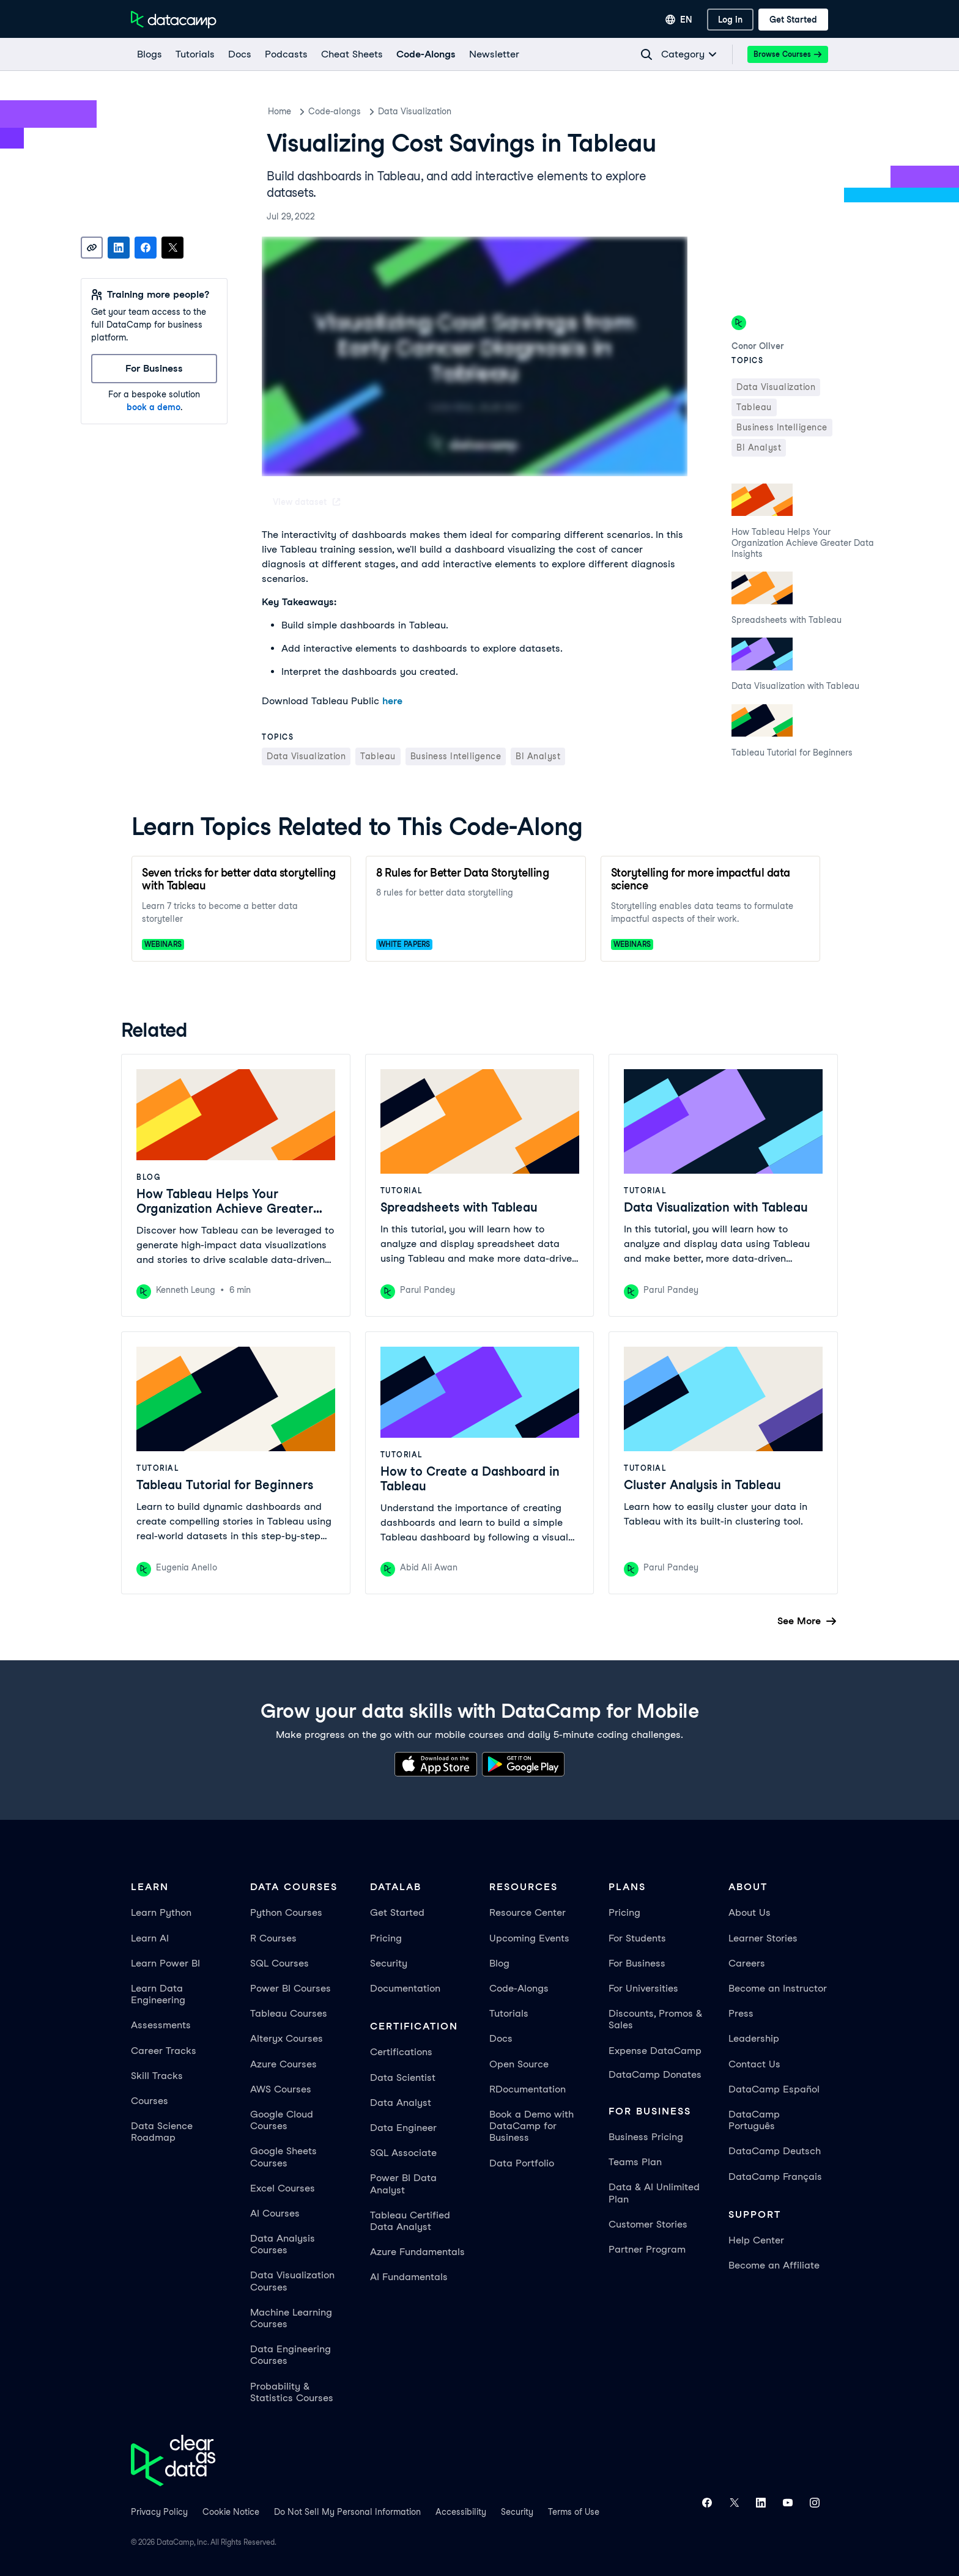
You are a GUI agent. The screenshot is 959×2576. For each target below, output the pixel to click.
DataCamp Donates (655, 2074)
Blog (499, 1963)
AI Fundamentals (409, 2277)
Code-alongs (334, 111)
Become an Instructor (777, 1988)
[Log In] (730, 20)
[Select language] (679, 20)
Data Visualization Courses (292, 2280)
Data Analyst (400, 2102)
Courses (149, 2101)
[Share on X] (172, 248)
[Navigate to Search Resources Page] (646, 54)
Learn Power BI (165, 1963)
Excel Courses (282, 2188)
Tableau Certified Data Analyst (410, 2220)
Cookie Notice (230, 2512)
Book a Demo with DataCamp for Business (531, 2125)
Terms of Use (573, 2512)
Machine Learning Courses (291, 2318)
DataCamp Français (775, 2176)
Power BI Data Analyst (403, 2183)
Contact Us (754, 2064)
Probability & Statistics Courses (291, 2392)
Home (279, 111)
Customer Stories (648, 2224)
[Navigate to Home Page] (174, 19)
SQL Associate (403, 2152)
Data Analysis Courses (282, 2244)
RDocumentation (527, 2089)
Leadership (753, 2038)
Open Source (519, 2064)
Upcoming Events (529, 1938)
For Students (637, 1938)
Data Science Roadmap (162, 2131)
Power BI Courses (290, 1988)
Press (741, 2013)
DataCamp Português (754, 2120)
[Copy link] (92, 248)
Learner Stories (763, 1938)
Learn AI (150, 1938)
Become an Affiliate (774, 2265)
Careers (746, 1963)
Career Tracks (163, 2050)
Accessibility (460, 2512)
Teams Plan (635, 2162)
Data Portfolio (521, 2163)
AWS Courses (280, 2089)
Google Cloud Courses (281, 2120)
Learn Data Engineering (158, 1994)
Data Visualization (414, 111)
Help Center (756, 2240)
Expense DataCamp (655, 2050)
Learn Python (161, 1912)
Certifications (401, 2052)
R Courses (273, 1938)
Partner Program (647, 2249)
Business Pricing (646, 2137)
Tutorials (508, 2013)
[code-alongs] (425, 54)
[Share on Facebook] (146, 248)
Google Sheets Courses (283, 2156)
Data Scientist (402, 2077)
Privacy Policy (159, 2512)
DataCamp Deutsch (774, 2151)
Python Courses (286, 1912)
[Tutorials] (194, 54)
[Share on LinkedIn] (119, 248)
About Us (749, 1912)
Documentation (405, 1988)
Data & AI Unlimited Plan (654, 2192)
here (392, 701)
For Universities (643, 1988)
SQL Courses (279, 1963)
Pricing (386, 1938)
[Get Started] (793, 20)
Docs (501, 2038)
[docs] (239, 54)
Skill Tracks (157, 2075)
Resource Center (527, 1912)
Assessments (161, 2025)
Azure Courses (283, 2064)
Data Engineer (403, 2127)
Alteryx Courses (286, 2038)
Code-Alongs (519, 1988)
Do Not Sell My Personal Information (347, 2512)
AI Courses (275, 2213)
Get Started (397, 1912)
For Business (637, 1963)
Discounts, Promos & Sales (655, 2019)
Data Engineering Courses (290, 2354)
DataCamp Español (774, 2089)
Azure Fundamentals (417, 2252)
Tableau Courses (288, 2013)
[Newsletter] (493, 54)
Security (388, 1963)
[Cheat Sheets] (351, 54)
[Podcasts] (286, 54)
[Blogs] (149, 54)
